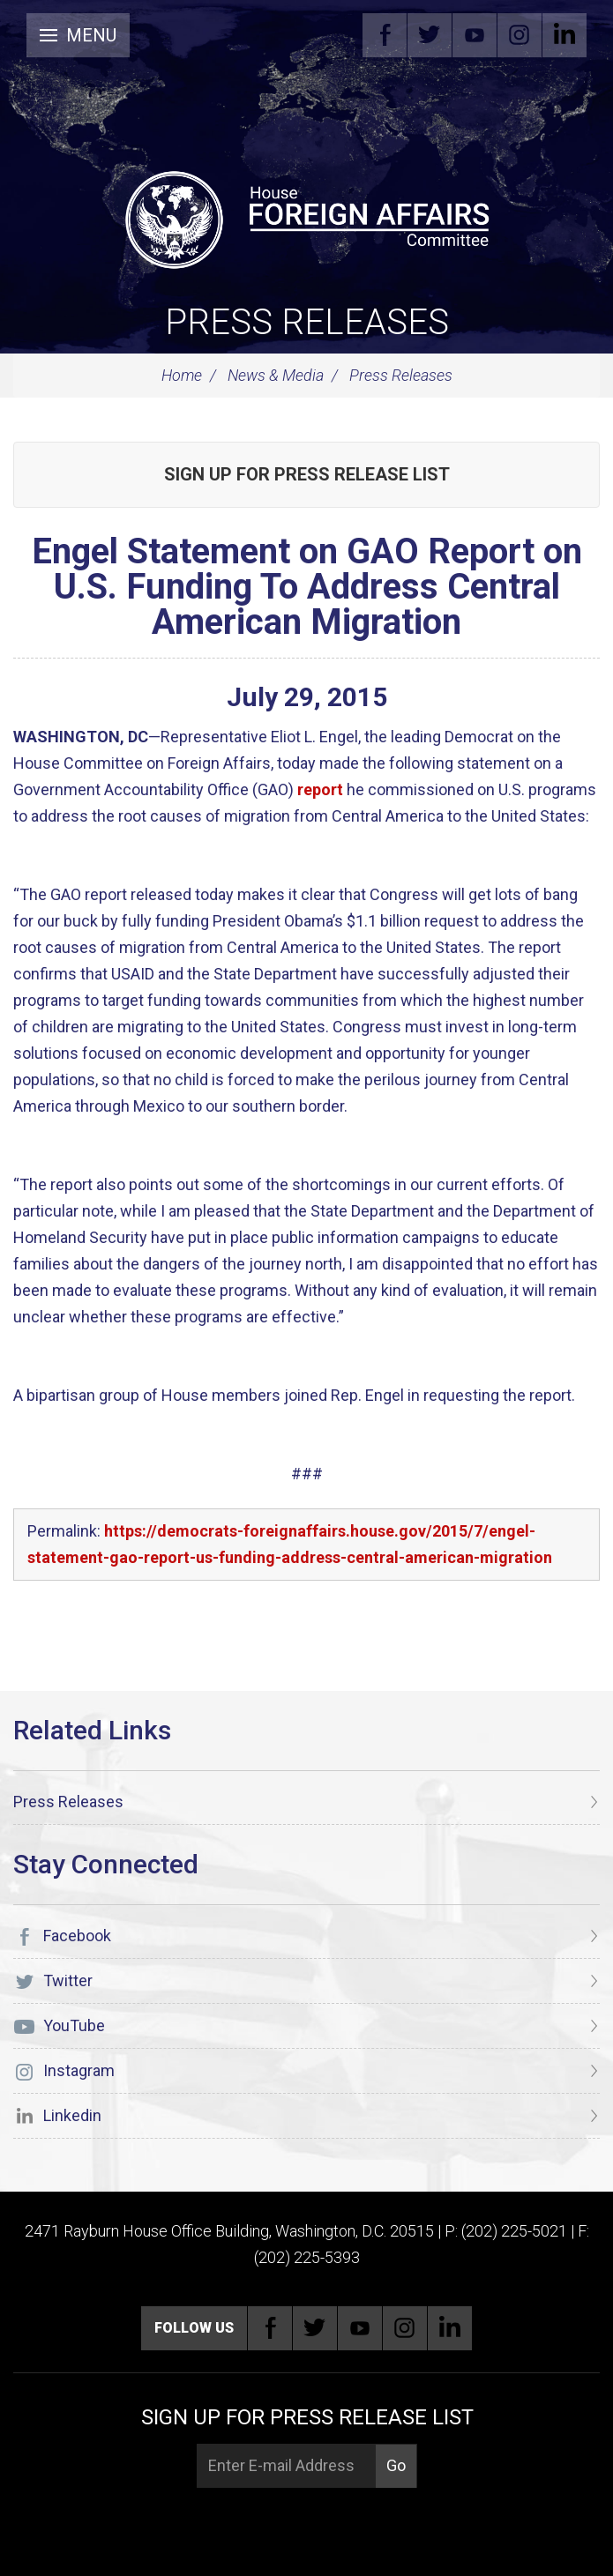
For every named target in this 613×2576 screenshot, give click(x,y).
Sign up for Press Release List (307, 474)
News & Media (276, 375)
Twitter (429, 35)
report (320, 789)
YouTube (474, 35)
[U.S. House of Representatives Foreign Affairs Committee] (306, 217)
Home (181, 375)
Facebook (385, 35)
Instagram (519, 35)
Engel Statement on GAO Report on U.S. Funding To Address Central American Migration (307, 587)
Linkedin (564, 35)
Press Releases (307, 322)
